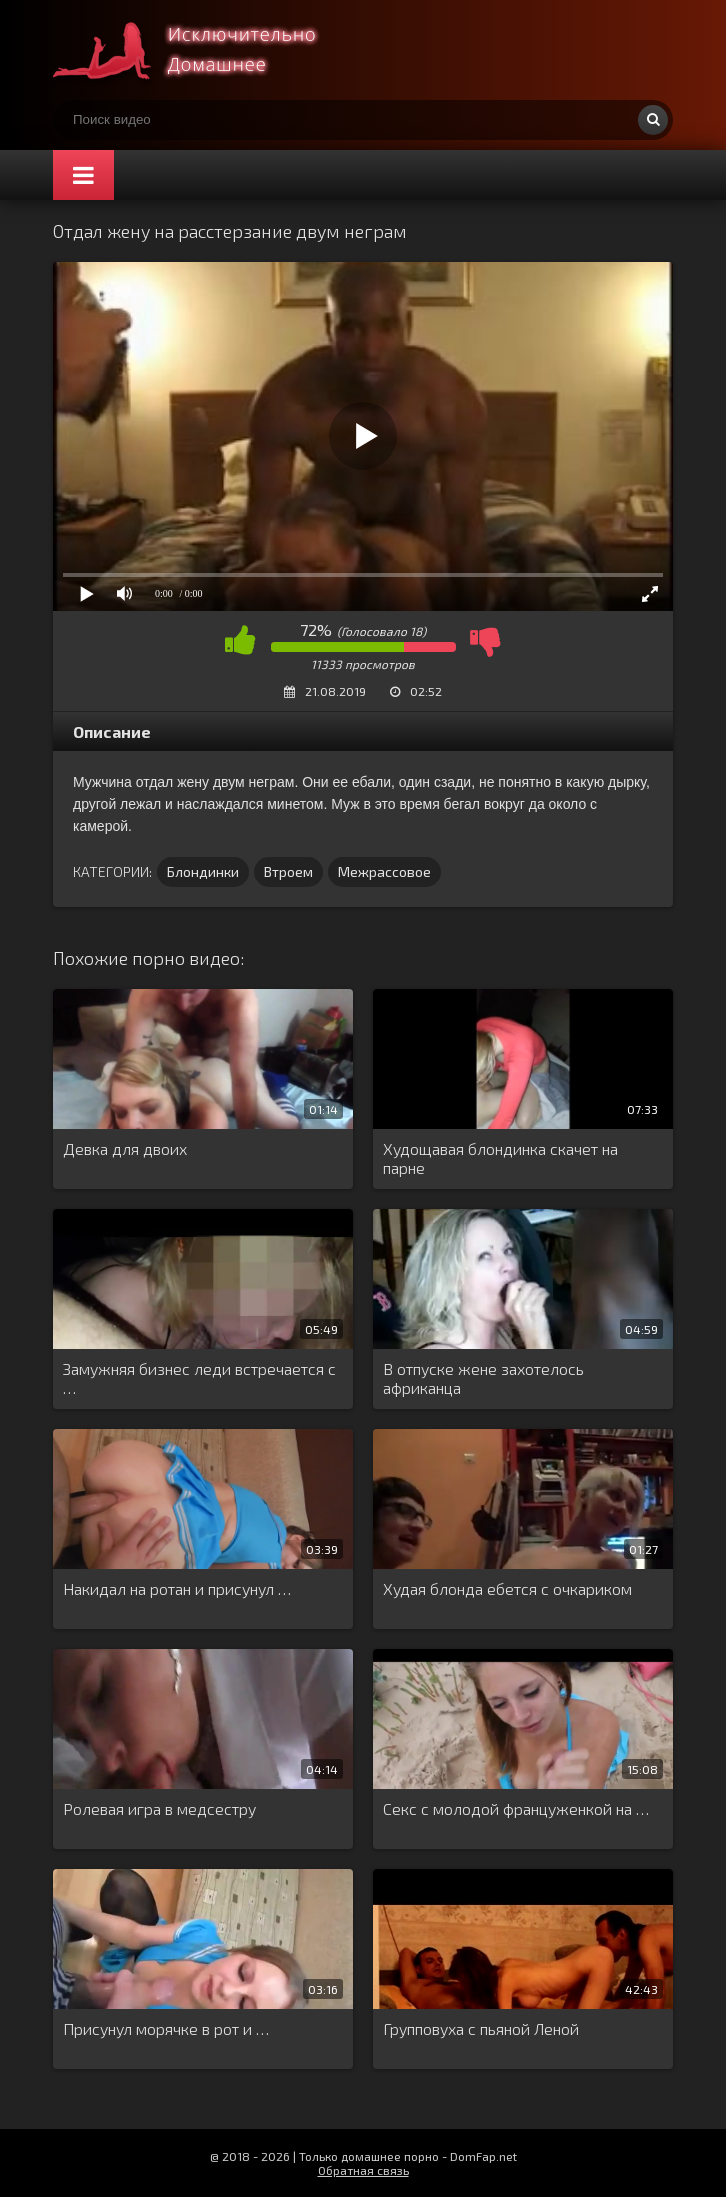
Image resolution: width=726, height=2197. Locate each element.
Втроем (288, 871)
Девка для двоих (125, 1148)
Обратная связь (363, 2170)
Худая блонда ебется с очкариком (507, 1588)
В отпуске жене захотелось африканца (483, 1378)
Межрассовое (384, 871)
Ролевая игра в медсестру (159, 1808)
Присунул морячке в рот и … (166, 2028)
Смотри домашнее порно (203, 50)
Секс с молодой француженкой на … (516, 1808)
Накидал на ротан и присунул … (177, 1588)
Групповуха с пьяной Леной (481, 2028)
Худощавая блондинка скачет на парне (500, 1158)
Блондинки (203, 871)
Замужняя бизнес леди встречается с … (199, 1378)
